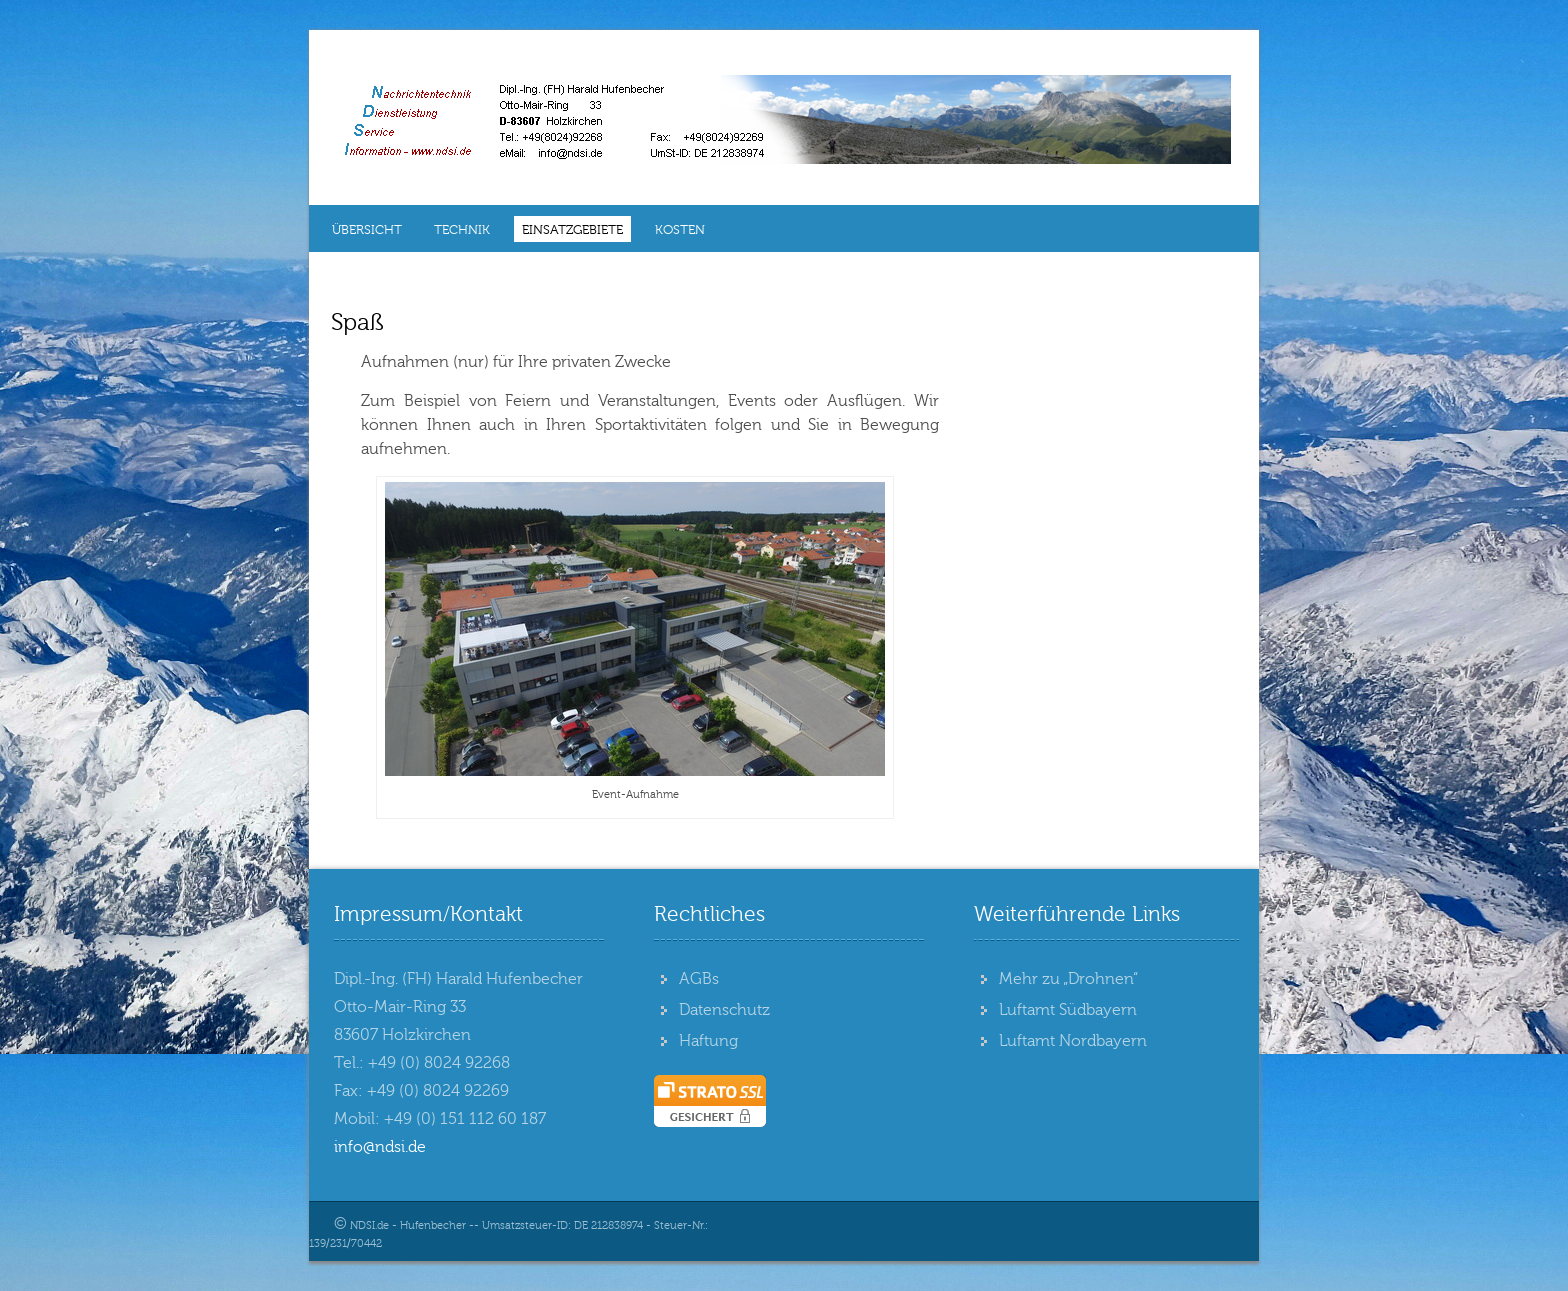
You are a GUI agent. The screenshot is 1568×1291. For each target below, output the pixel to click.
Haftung (708, 1041)
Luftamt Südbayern (1068, 1010)
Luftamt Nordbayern (1073, 1041)
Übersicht (367, 230)
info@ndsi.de (380, 1147)
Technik (462, 230)
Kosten (680, 230)
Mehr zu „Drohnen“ (1068, 979)
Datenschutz (724, 1010)
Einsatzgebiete (572, 230)
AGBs (699, 979)
